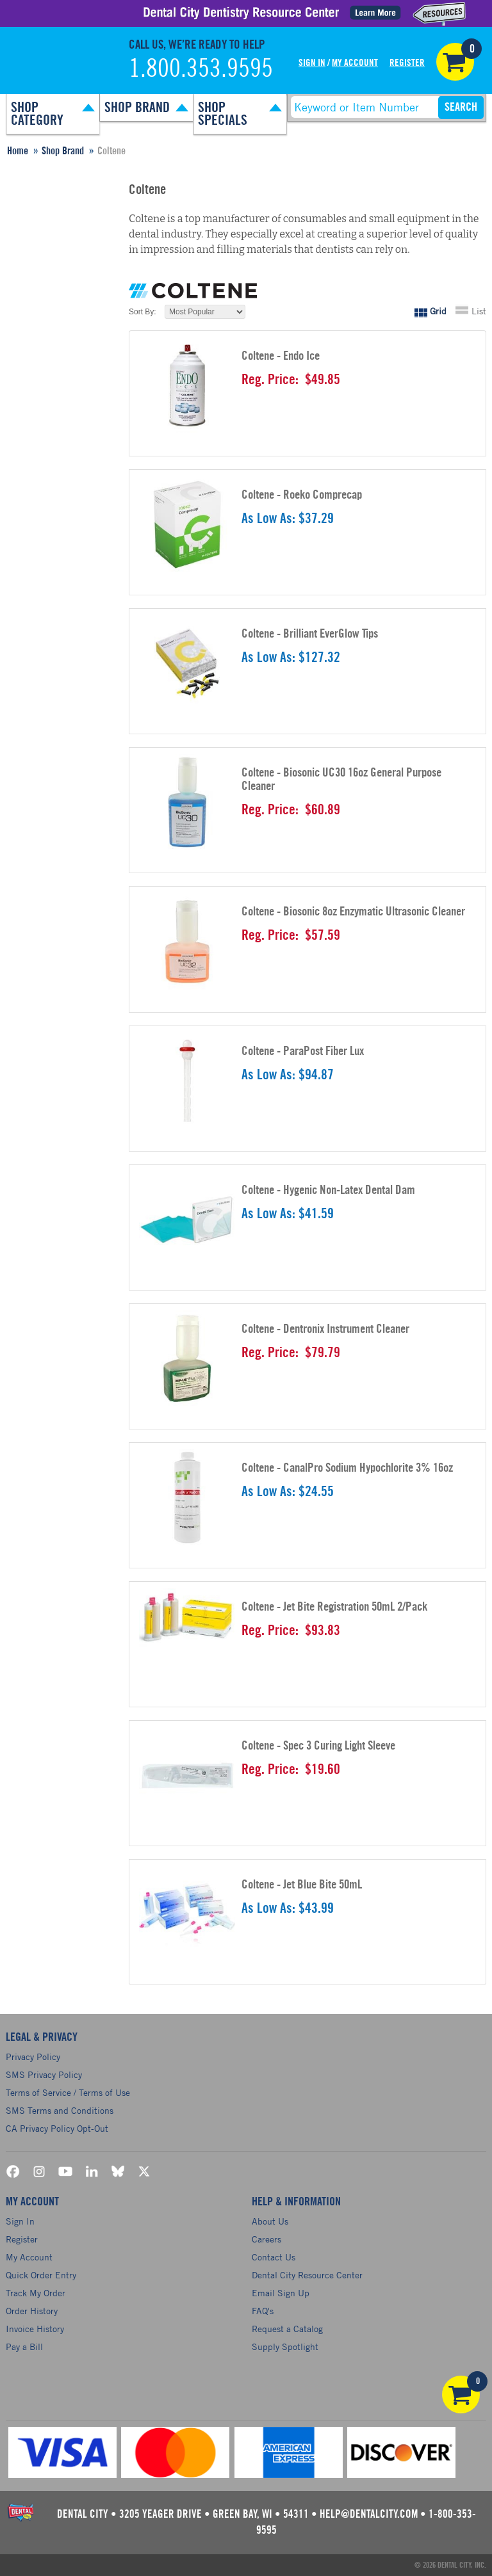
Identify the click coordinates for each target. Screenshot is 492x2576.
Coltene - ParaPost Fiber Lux (303, 1051)
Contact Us (273, 2256)
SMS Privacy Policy (44, 2074)
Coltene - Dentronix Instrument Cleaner (325, 1329)
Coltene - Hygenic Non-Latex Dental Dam (328, 1190)
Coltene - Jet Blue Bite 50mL (302, 1885)
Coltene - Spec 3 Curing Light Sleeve (318, 1746)
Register (407, 63)
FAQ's (263, 2310)
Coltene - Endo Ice (281, 356)
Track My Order (35, 2292)
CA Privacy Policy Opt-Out (57, 2128)
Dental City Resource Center (307, 2274)
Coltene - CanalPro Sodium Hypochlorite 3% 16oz (347, 1468)
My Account (355, 63)
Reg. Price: (270, 380)
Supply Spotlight (285, 2346)
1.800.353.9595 (201, 69)
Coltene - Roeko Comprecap (302, 495)
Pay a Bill (24, 2346)
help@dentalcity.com (369, 2514)
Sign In (312, 63)
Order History (32, 2310)
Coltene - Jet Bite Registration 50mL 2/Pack (334, 1607)
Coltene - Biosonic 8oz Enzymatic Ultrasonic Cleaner (353, 912)
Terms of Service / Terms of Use (68, 2092)
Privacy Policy (33, 2056)
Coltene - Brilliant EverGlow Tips (310, 634)
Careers (266, 2239)
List (479, 310)
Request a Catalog (287, 2328)
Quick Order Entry (41, 2274)
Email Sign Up (280, 2292)
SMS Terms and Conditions (59, 2110)
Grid (438, 310)
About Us (270, 2221)
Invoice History (35, 2328)
